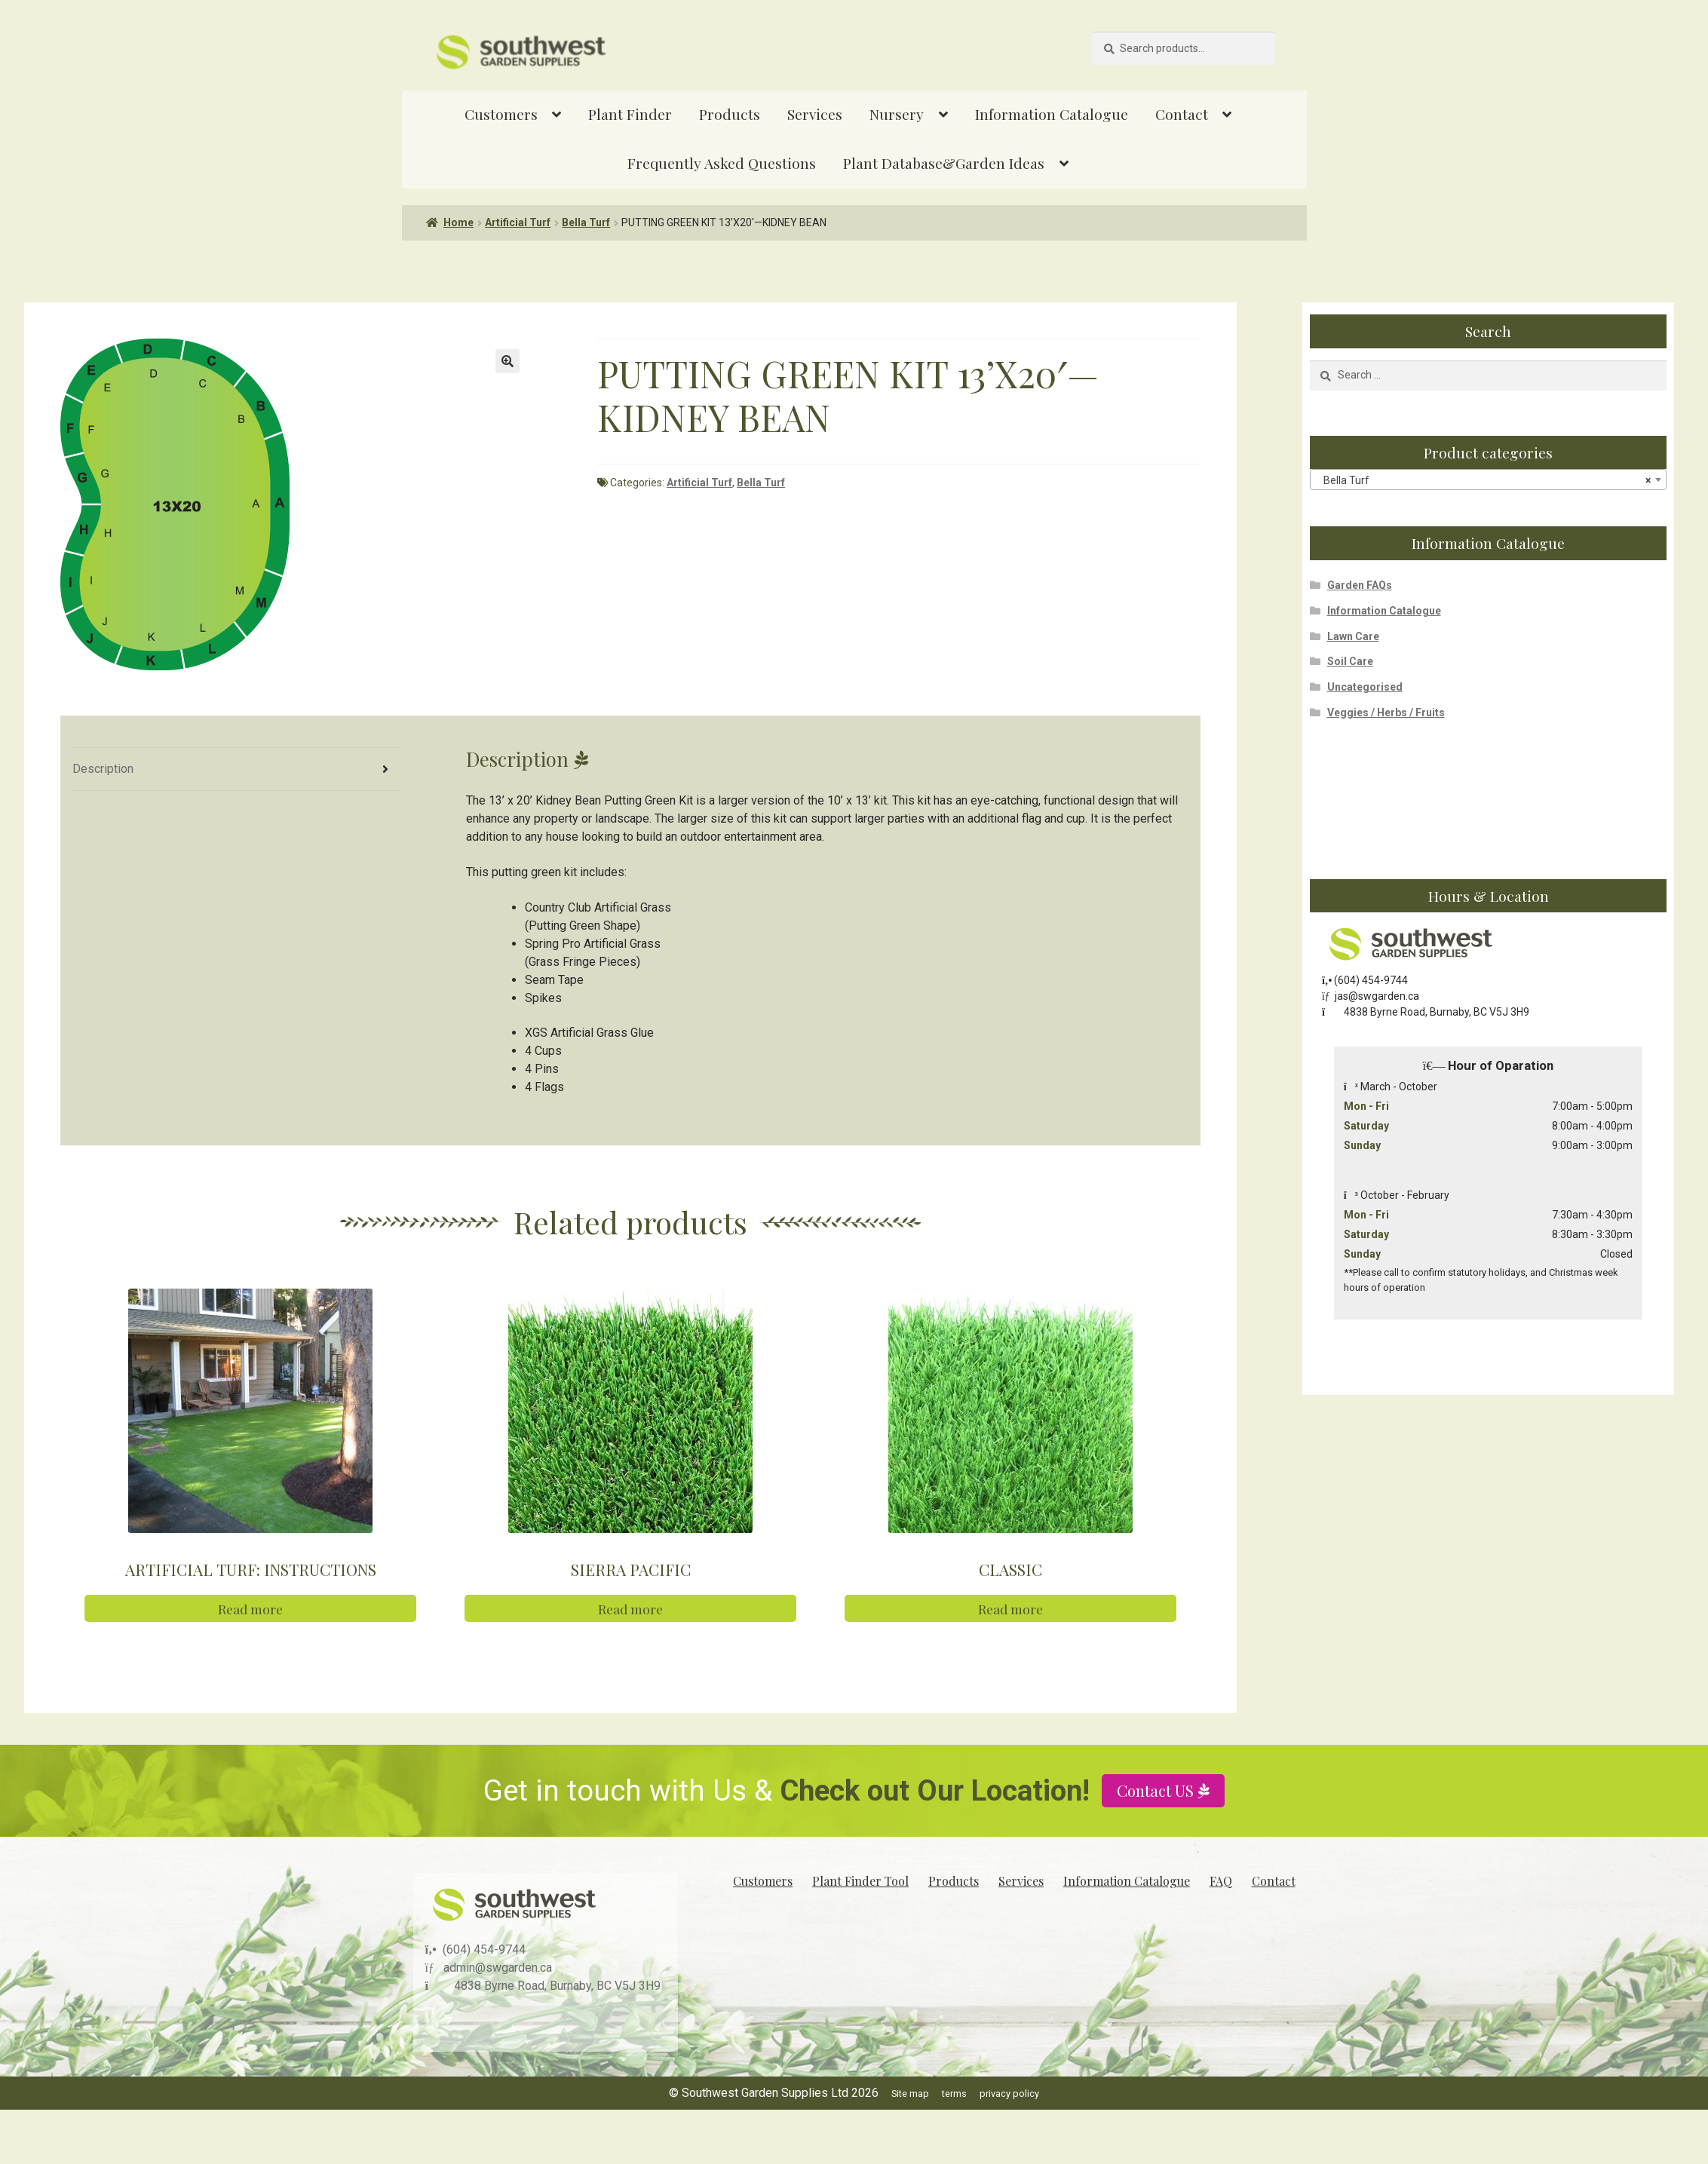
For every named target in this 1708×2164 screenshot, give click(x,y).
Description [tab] (102, 769)
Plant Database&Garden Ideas (943, 163)
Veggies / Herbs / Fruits (1386, 713)
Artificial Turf (517, 222)
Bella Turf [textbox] (1484, 480)
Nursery (896, 114)
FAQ (1221, 1881)
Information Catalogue (1051, 114)
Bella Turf (586, 222)
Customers (501, 114)
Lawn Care (1353, 636)
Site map (910, 2093)
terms (954, 2093)
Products (729, 114)
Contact (1181, 114)
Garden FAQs (1359, 585)
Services (814, 114)
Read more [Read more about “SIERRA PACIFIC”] (630, 1608)
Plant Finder (630, 114)
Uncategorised (1365, 687)
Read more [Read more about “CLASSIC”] (1010, 1608)
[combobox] (1488, 479)
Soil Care (1350, 661)
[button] (507, 361)
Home (458, 222)
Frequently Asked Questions (721, 163)
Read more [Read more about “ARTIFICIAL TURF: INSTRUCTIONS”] (250, 1608)
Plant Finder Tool (860, 1881)
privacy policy (1009, 2093)
